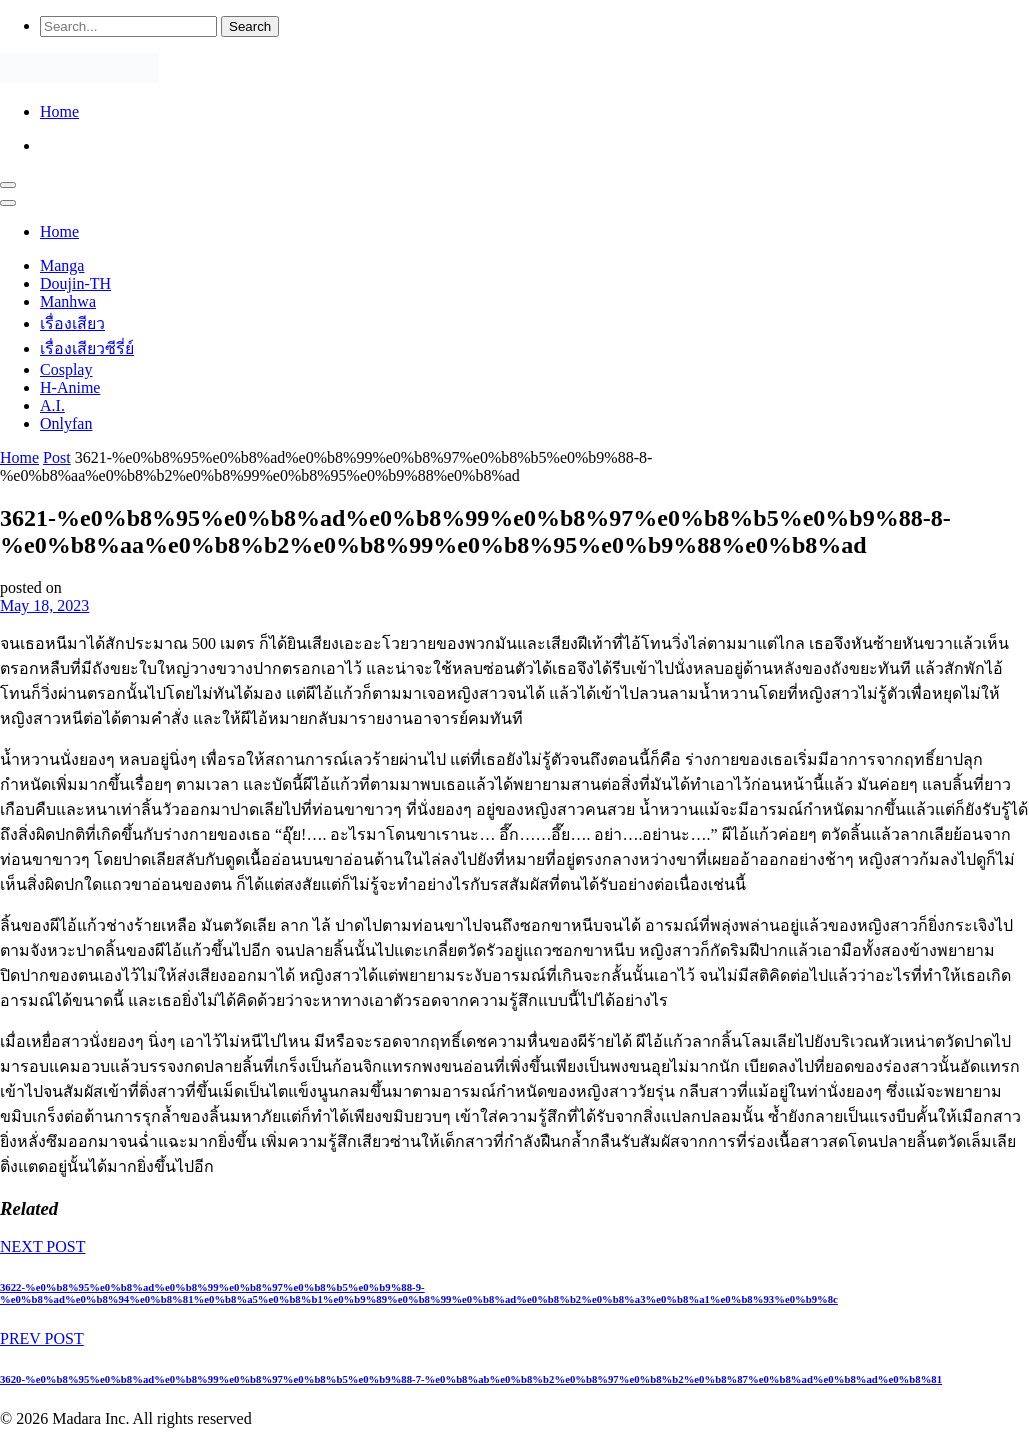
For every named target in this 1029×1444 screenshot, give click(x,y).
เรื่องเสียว (72, 323)
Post (57, 457)
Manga (62, 265)
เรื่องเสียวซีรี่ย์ (87, 348)
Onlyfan (66, 423)
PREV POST (42, 1338)
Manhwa (68, 301)
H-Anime (70, 387)
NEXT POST (43, 1246)
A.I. (52, 405)
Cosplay (66, 369)
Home (59, 111)
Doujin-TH (75, 283)
